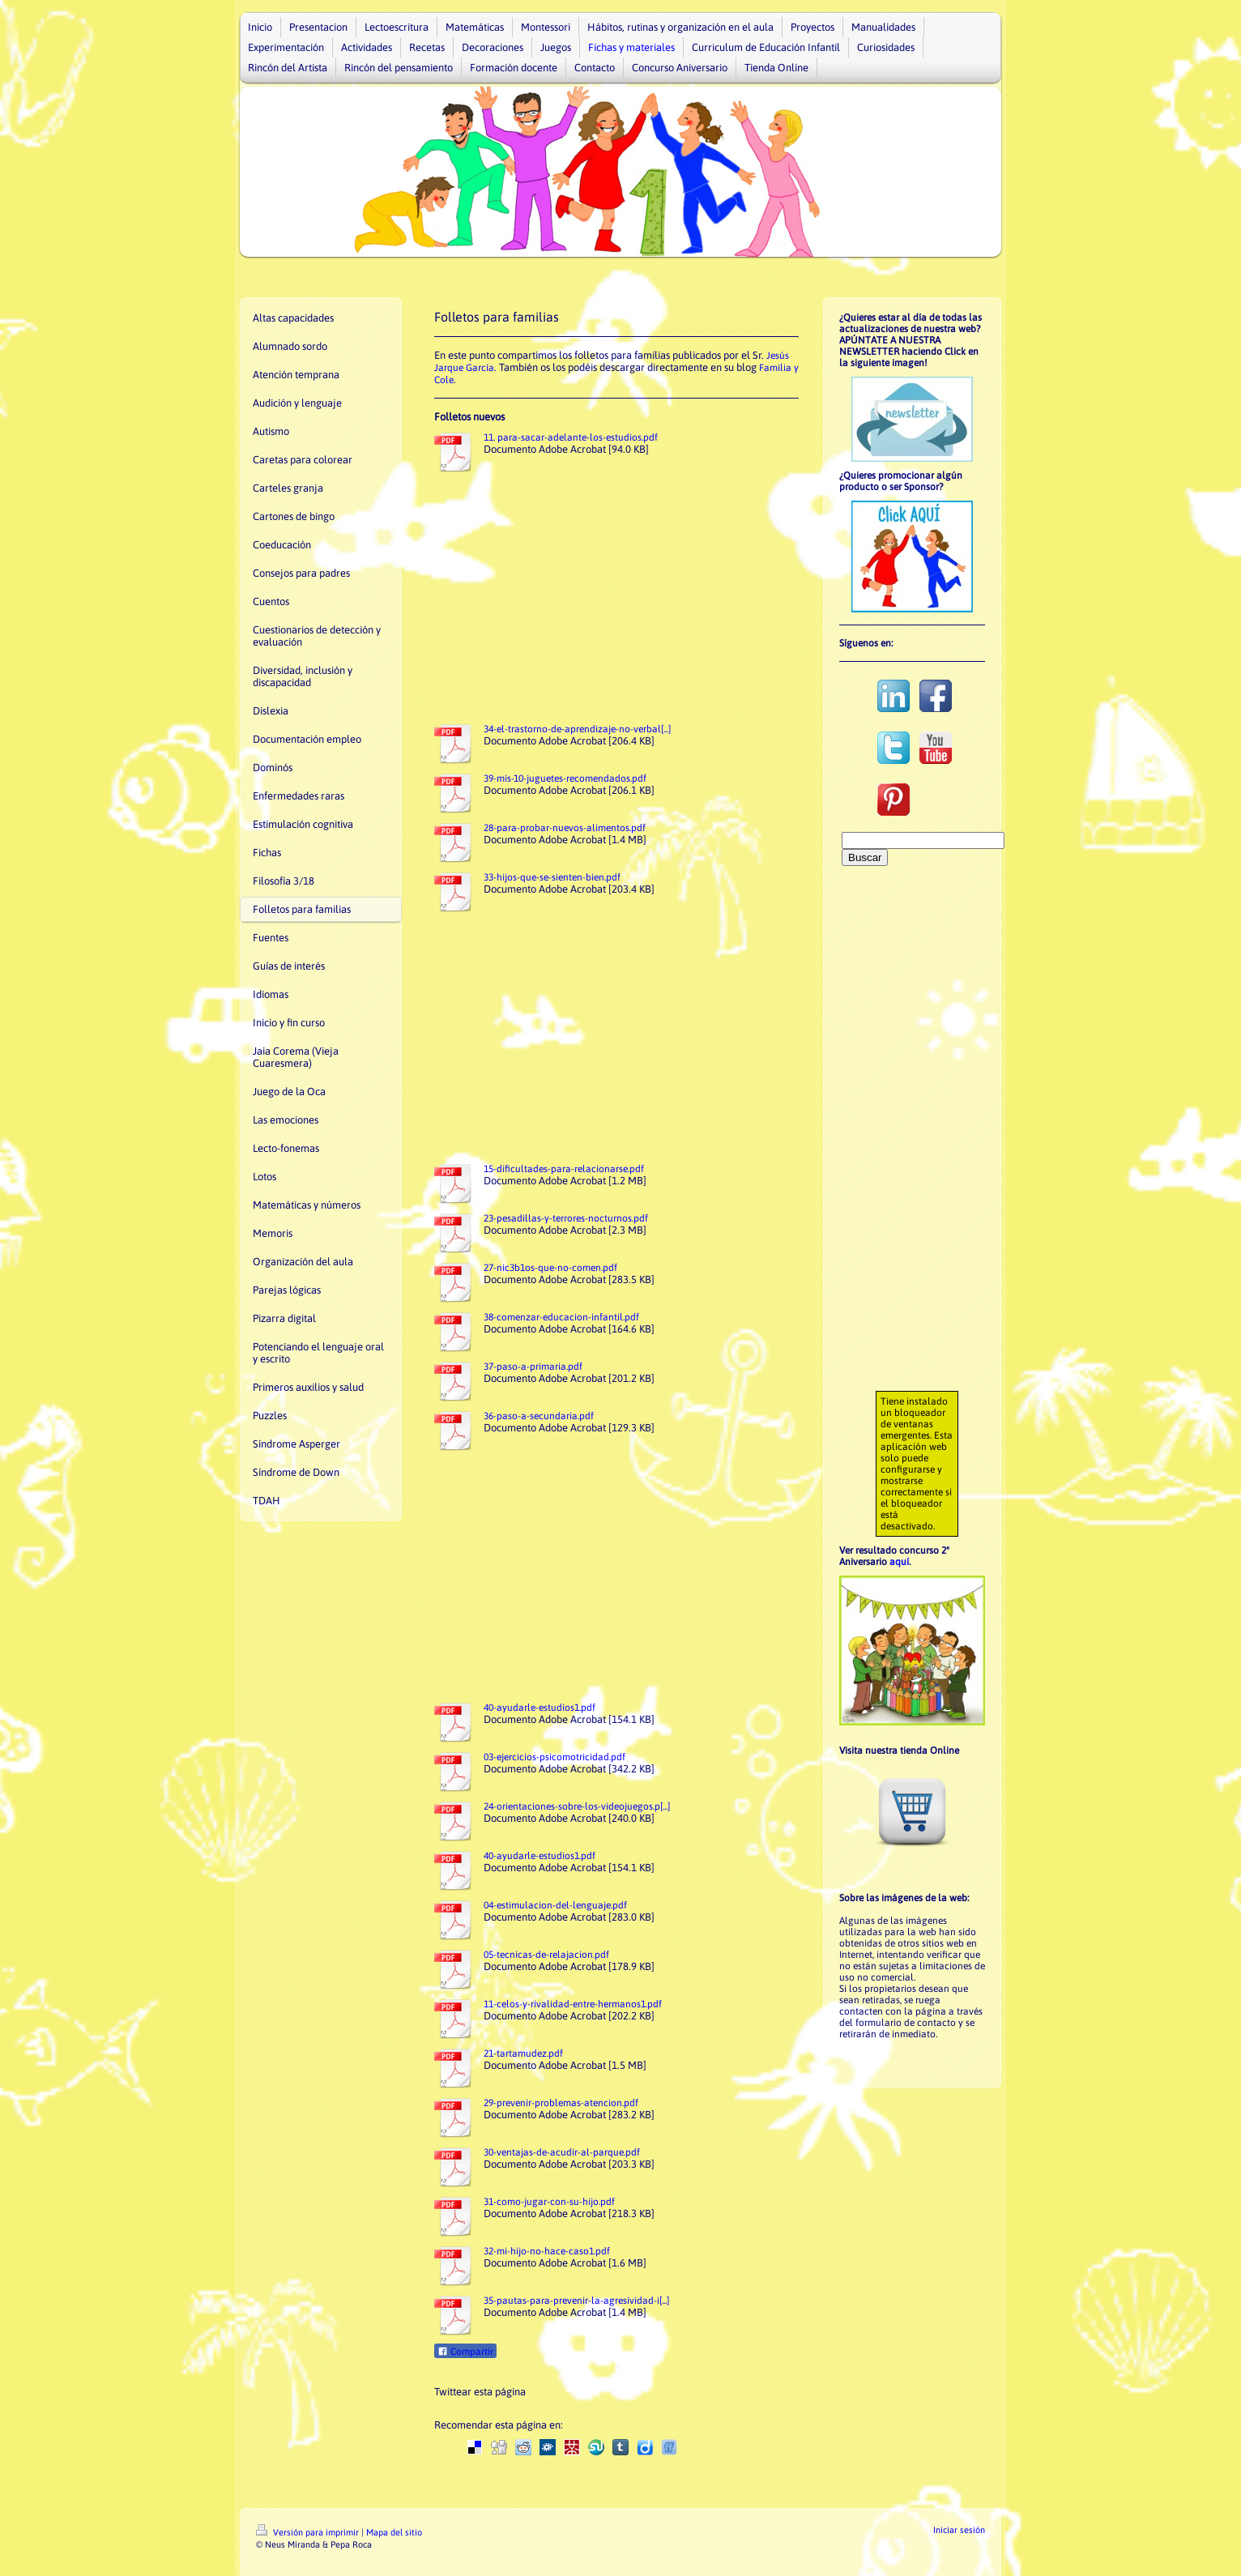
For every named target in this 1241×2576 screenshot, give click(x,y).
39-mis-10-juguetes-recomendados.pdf (565, 778)
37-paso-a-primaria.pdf (533, 1366)
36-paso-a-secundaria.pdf (539, 1416)
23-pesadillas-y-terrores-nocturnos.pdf (566, 1218)
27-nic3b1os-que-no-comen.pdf (550, 1267)
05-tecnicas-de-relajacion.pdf (546, 1954)
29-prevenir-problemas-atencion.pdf (561, 2103)
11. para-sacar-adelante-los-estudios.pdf (571, 437)
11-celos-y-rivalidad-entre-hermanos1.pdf (573, 2004)
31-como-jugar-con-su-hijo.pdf (549, 2201)
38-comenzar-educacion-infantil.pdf (561, 1317)
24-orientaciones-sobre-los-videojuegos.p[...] (577, 1806)
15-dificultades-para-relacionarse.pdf (564, 1169)
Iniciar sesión (959, 2530)
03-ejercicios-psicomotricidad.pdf (554, 1757)
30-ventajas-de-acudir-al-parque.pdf (562, 2152)
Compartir (465, 2351)
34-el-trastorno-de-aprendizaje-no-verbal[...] (577, 729)
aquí (899, 1561)
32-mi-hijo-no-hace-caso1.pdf (547, 2251)
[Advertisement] (618, 596)
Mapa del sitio (394, 2532)
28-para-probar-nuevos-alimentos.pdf (565, 828)
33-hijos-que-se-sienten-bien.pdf (552, 877)
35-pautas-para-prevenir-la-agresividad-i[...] (576, 2300)
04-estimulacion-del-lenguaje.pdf (555, 1905)
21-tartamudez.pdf (523, 2053)
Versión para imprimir (308, 2532)
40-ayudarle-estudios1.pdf (539, 1707)
